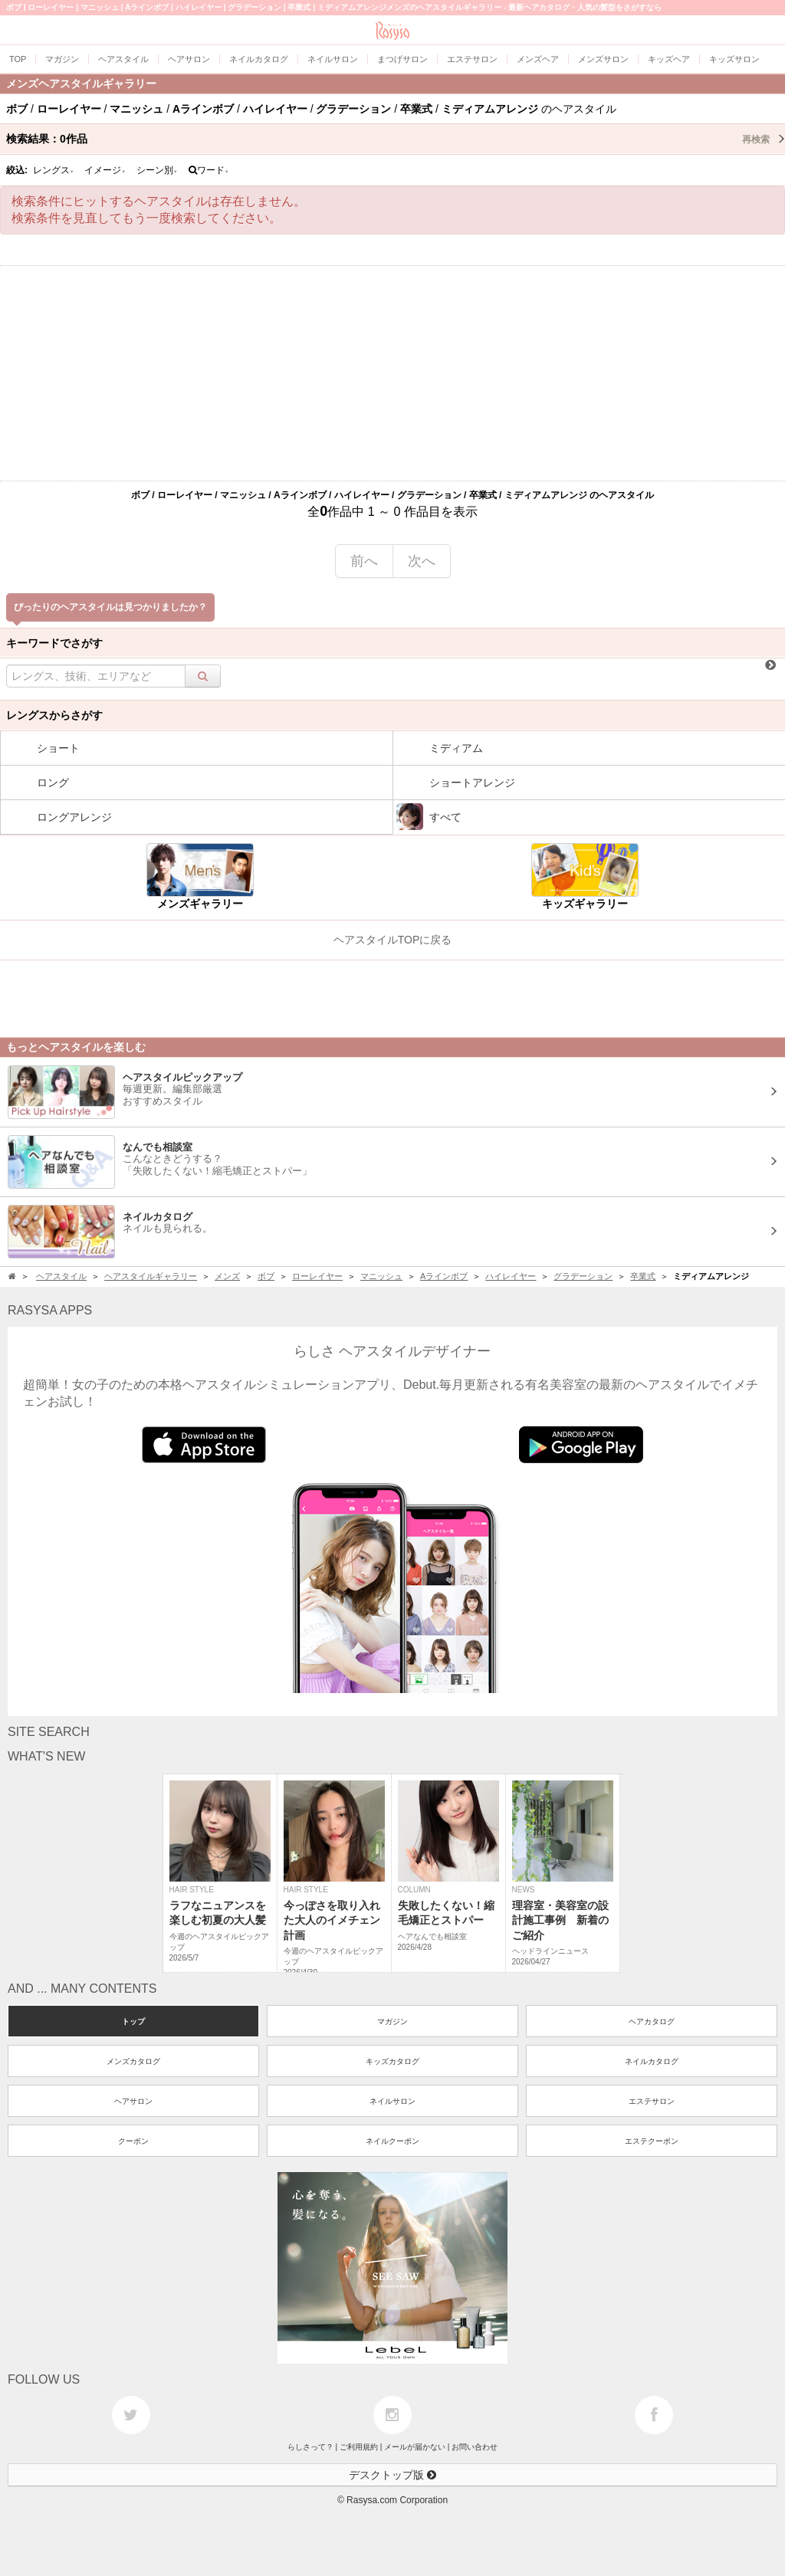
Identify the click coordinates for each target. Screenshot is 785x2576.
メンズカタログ (133, 2061)
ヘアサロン (133, 2101)
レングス (53, 170)
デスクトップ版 (392, 2475)
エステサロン (652, 2101)
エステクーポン (651, 2141)
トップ (133, 2021)
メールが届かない (414, 2447)
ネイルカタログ (651, 2061)
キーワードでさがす (54, 643)
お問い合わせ (475, 2447)
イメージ (105, 170)
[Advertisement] (392, 373)
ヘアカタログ (652, 2021)
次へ (421, 561)
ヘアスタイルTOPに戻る (392, 940)
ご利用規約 (359, 2447)
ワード (209, 170)
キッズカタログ (392, 2061)
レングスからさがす (54, 715)
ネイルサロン (392, 2101)
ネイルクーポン (392, 2141)
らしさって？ (310, 2447)
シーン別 (157, 170)
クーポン (133, 2141)
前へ (364, 561)
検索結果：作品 (395, 139)
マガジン (392, 2021)
